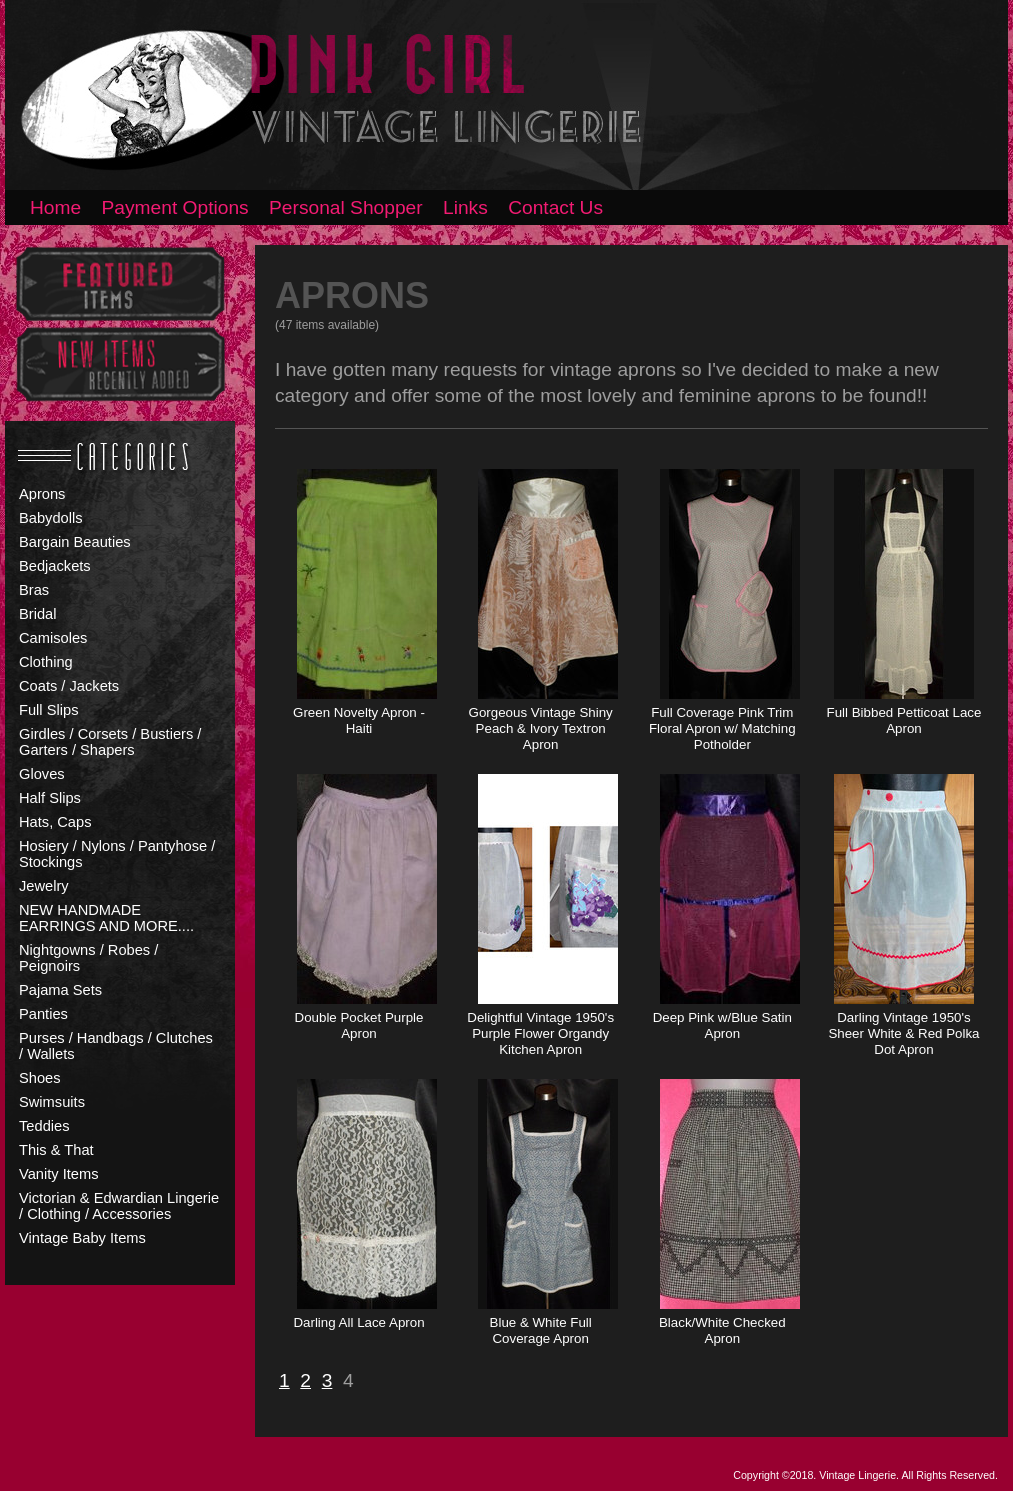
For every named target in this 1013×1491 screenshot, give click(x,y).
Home (55, 207)
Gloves (42, 774)
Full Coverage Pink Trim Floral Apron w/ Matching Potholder (722, 728)
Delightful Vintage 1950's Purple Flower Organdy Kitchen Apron (540, 1033)
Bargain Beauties (75, 542)
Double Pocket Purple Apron (359, 1025)
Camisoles (53, 638)
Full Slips (48, 710)
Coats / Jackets (69, 686)
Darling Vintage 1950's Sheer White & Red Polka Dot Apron (903, 1033)
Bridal (37, 614)
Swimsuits (52, 1102)
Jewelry (44, 886)
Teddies (44, 1126)
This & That (56, 1150)
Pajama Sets (60, 990)
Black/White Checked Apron (722, 1330)
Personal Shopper (346, 207)
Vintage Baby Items (82, 1238)
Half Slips (50, 798)
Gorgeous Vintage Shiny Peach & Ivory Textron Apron (541, 728)
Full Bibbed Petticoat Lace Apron (904, 720)
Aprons (42, 494)
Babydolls (51, 518)
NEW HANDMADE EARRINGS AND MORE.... (106, 918)
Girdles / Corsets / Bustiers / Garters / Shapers (110, 742)
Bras (34, 590)
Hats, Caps (55, 822)
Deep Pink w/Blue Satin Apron (722, 1025)
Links (465, 207)
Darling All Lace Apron (358, 1322)
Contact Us (555, 207)
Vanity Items (59, 1174)
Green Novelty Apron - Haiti (359, 720)
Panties (43, 1014)
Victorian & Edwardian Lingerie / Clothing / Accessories (119, 1206)
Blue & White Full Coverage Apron (541, 1330)
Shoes (40, 1078)
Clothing (46, 662)
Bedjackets (55, 566)
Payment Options (175, 207)
